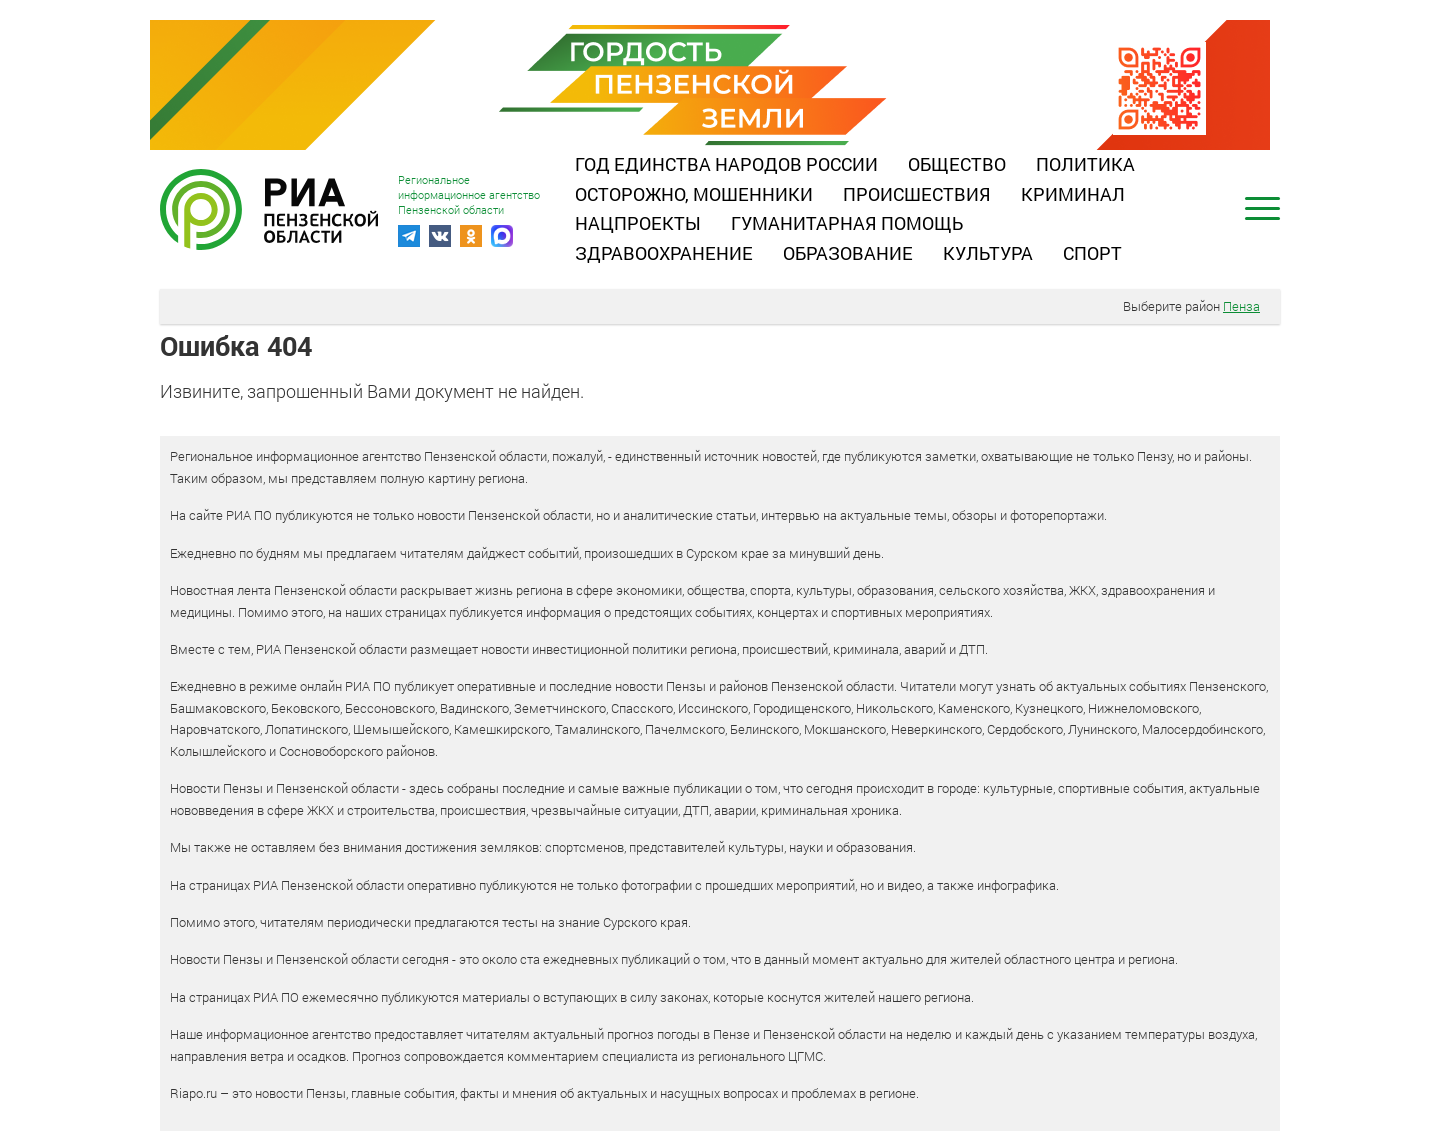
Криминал (1073, 194)
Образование (848, 253)
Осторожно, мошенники (694, 194)
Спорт (1092, 253)
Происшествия (917, 194)
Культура (988, 253)
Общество (957, 164)
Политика (1085, 164)
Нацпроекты (638, 223)
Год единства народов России (726, 164)
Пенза (1241, 306)
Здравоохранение (664, 253)
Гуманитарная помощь (847, 223)
